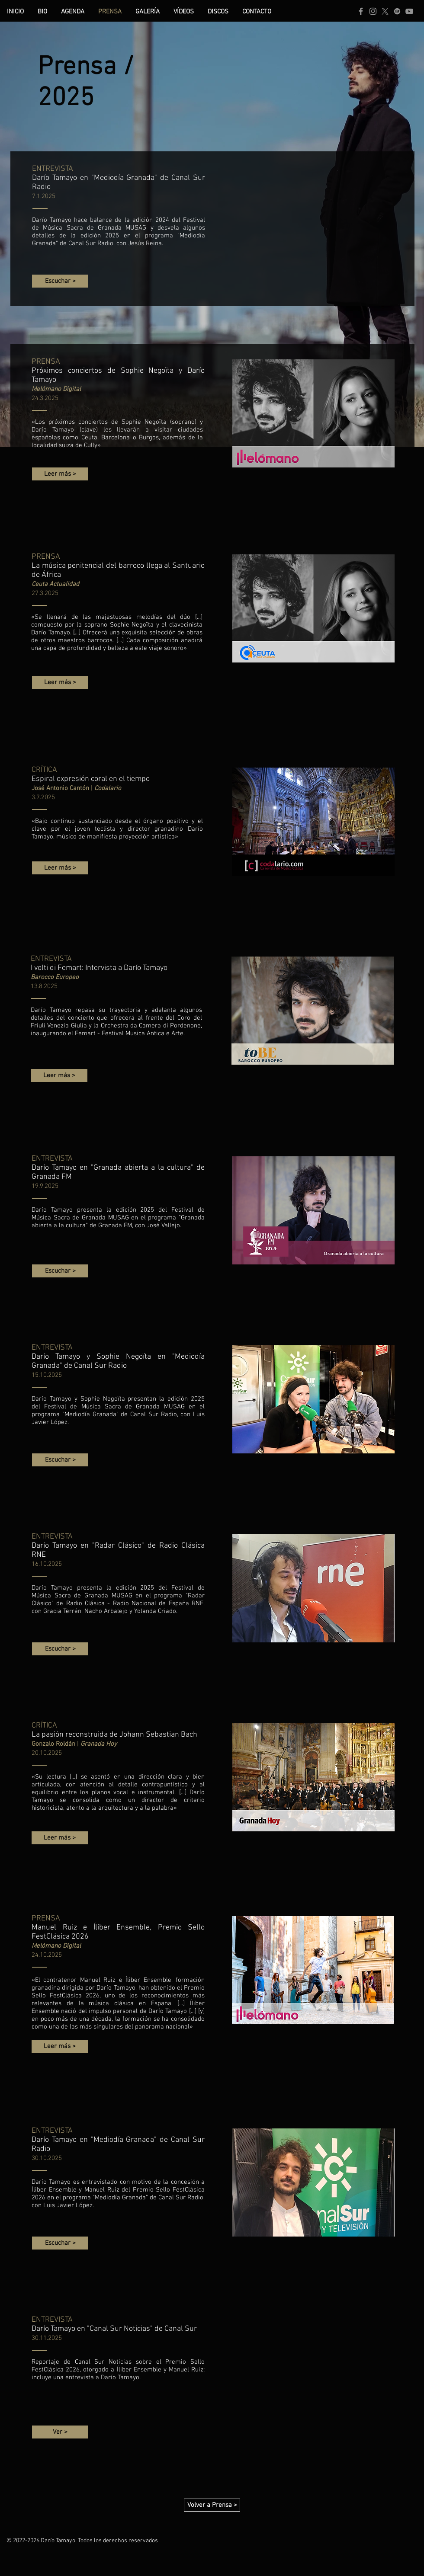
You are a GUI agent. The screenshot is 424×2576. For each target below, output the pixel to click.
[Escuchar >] (60, 281)
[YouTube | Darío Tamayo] (409, 11)
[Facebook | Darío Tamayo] (361, 11)
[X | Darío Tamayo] (385, 11)
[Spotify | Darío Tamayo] (397, 11)
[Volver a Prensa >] (212, 2505)
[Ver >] (60, 2432)
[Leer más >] (60, 473)
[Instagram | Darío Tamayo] (373, 11)
